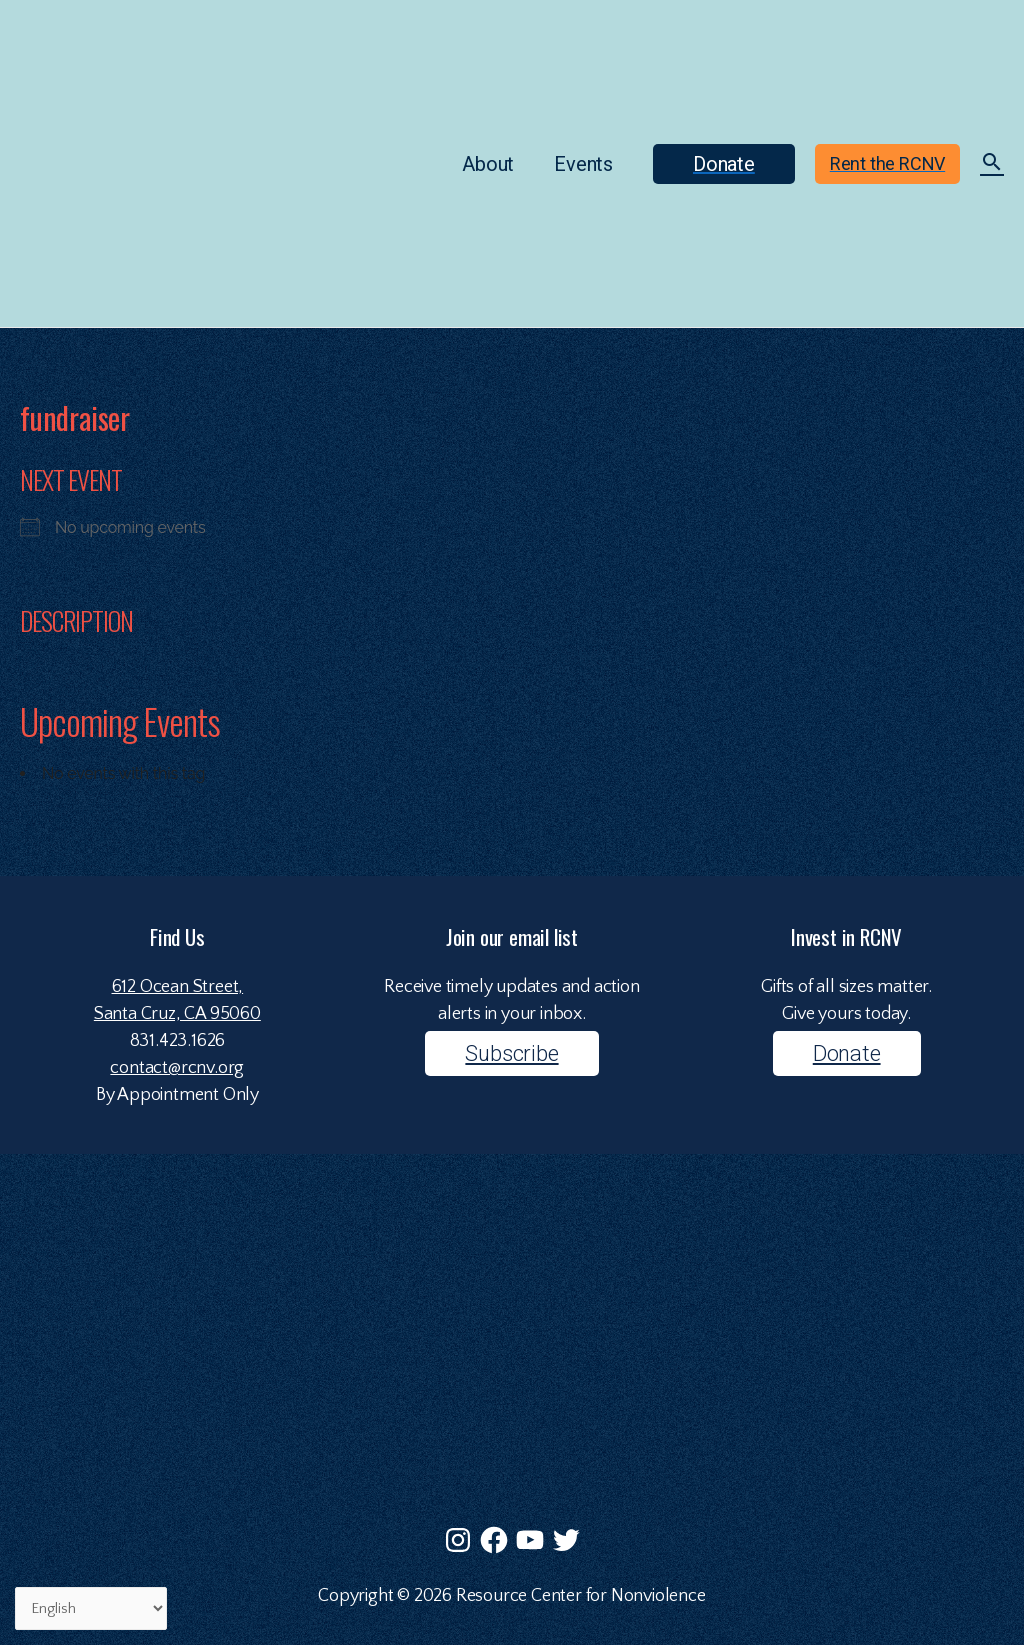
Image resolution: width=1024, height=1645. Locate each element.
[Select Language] (91, 1609)
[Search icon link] (992, 165)
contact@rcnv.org (177, 1068)
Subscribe (512, 1053)
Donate (847, 1053)
